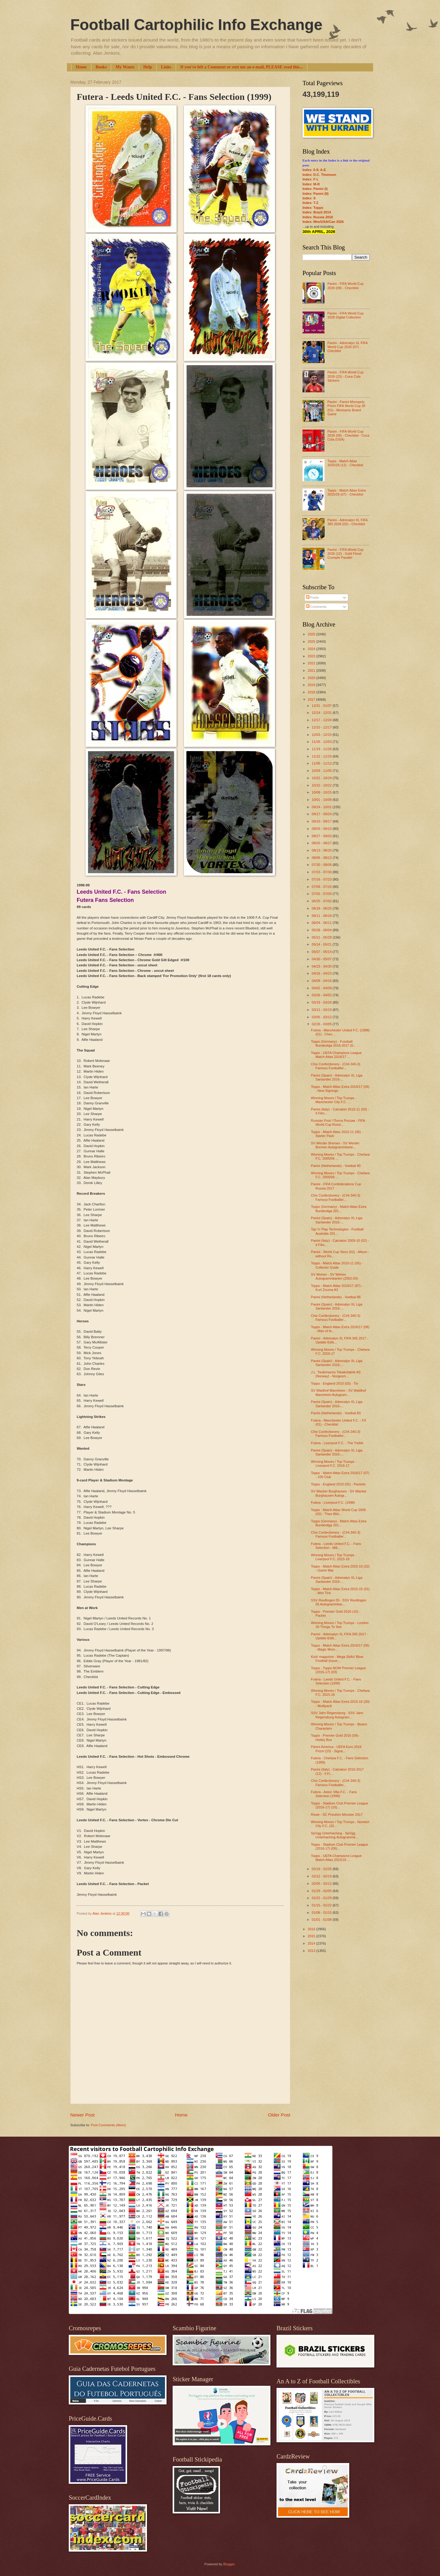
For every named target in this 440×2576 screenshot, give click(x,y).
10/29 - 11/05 (322, 770)
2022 (312, 663)
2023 (312, 656)
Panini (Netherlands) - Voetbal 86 (336, 1297)
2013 (312, 1951)
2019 (312, 685)
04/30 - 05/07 (322, 959)
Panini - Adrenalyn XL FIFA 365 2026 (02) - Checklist (347, 522)
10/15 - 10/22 (322, 785)
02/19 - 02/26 (322, 1869)
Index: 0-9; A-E (314, 170)
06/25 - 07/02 (322, 901)
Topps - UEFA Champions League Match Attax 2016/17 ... (336, 1055)
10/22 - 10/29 (322, 778)
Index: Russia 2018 (317, 217)
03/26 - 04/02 (322, 995)
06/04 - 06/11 (322, 923)
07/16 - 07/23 (322, 879)
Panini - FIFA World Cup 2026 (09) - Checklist (345, 285)
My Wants (125, 67)
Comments (316, 607)
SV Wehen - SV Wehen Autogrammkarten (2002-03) (334, 1276)
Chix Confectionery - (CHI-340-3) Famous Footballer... (335, 1066)
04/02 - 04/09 (322, 988)
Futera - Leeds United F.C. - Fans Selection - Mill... (336, 1546)
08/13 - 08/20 (322, 850)
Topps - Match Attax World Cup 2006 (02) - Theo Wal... (338, 1512)
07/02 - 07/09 (322, 894)
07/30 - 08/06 (322, 865)
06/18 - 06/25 (322, 908)
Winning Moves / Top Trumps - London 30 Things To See (340, 1625)
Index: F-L (310, 179)
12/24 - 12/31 (322, 712)
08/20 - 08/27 (322, 843)
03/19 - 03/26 (322, 1002)
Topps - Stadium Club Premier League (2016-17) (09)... (339, 1846)
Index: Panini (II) (315, 193)
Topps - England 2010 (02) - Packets (338, 1484)
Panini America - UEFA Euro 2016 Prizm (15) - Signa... (336, 1749)
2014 (312, 1943)
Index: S (309, 198)
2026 (312, 634)
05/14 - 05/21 (322, 944)
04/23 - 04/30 (322, 966)
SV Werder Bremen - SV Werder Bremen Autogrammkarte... (335, 1145)
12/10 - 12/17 (322, 727)
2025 (312, 641)
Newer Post (82, 2114)
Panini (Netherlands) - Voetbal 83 (336, 1413)
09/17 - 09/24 (322, 814)
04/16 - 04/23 (322, 973)
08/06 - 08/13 (322, 857)
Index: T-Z (310, 203)
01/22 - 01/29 (322, 1898)
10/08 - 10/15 (322, 792)
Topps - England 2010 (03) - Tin (334, 1383)
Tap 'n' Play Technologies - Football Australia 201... (337, 1231)
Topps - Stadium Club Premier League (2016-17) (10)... (339, 1805)
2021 (312, 670)
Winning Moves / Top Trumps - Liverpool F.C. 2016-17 (334, 1463)
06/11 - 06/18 (322, 915)
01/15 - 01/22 (322, 1905)
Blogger (228, 2564)
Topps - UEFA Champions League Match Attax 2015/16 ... (336, 1858)
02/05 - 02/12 (322, 1883)
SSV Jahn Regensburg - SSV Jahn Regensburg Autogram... (337, 1715)
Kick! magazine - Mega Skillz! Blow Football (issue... (337, 1658)
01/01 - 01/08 (322, 1919)
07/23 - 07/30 (322, 872)
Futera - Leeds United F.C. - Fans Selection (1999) (336, 1681)
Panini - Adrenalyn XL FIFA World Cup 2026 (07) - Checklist (347, 347)
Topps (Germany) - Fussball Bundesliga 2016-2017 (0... (333, 1043)
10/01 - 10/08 (322, 799)
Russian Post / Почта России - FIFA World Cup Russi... (338, 1122)
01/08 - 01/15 (322, 1912)
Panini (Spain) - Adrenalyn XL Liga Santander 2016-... (336, 1077)
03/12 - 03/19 (322, 1010)
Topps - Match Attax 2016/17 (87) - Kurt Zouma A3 (337, 1288)
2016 (312, 1929)
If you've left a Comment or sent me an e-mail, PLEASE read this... (241, 67)
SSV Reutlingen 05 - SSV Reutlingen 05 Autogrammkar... (338, 1602)
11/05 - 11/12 (322, 763)
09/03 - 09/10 (322, 828)
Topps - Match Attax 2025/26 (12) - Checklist (345, 463)
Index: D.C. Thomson (319, 174)
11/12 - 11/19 (322, 756)
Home (81, 67)
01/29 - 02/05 (322, 1891)
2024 (312, 649)
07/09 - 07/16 (322, 886)
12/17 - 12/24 (322, 720)
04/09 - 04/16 (322, 981)
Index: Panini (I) (315, 189)
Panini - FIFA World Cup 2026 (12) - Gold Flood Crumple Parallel (345, 554)
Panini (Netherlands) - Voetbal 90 (336, 1166)
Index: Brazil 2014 (316, 212)
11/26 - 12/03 (322, 741)
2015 (312, 1936)
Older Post (279, 2114)
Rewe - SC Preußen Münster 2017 (337, 1814)
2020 (312, 678)
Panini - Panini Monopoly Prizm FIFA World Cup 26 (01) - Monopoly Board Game (346, 408)
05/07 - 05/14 (322, 952)
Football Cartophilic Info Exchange (196, 24)
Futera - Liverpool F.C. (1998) (333, 1502)
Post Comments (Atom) (108, 2125)
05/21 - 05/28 (322, 937)
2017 (312, 699)
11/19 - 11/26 (322, 749)
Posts (312, 597)
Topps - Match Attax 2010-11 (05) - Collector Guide (337, 1265)
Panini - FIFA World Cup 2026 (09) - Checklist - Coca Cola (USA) (348, 435)
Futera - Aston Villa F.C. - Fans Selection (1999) (334, 1794)
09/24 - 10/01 (322, 807)
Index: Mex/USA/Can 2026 (323, 221)
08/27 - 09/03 (322, 836)
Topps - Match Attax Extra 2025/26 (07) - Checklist (346, 492)
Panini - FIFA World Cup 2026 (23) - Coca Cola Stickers (345, 376)
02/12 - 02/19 (322, 1876)
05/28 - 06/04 (322, 930)
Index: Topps (312, 207)
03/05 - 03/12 (322, 1017)
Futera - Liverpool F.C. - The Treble (337, 1443)
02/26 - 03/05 (322, 1024)
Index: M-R (311, 184)
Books (101, 67)
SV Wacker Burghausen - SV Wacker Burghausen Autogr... (339, 1493)
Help (147, 67)
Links (166, 67)
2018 (312, 692)
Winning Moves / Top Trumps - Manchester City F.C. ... (334, 1100)
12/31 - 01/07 (322, 705)
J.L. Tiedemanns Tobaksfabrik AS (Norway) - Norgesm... (336, 1374)
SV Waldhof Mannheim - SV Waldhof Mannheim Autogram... (338, 1392)
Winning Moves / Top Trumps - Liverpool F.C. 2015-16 (334, 1557)
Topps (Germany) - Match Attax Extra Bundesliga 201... (338, 1208)
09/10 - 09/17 (322, 821)
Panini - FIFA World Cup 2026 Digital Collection (345, 315)
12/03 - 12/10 (322, 734)
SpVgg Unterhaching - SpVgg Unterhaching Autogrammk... (334, 1835)
